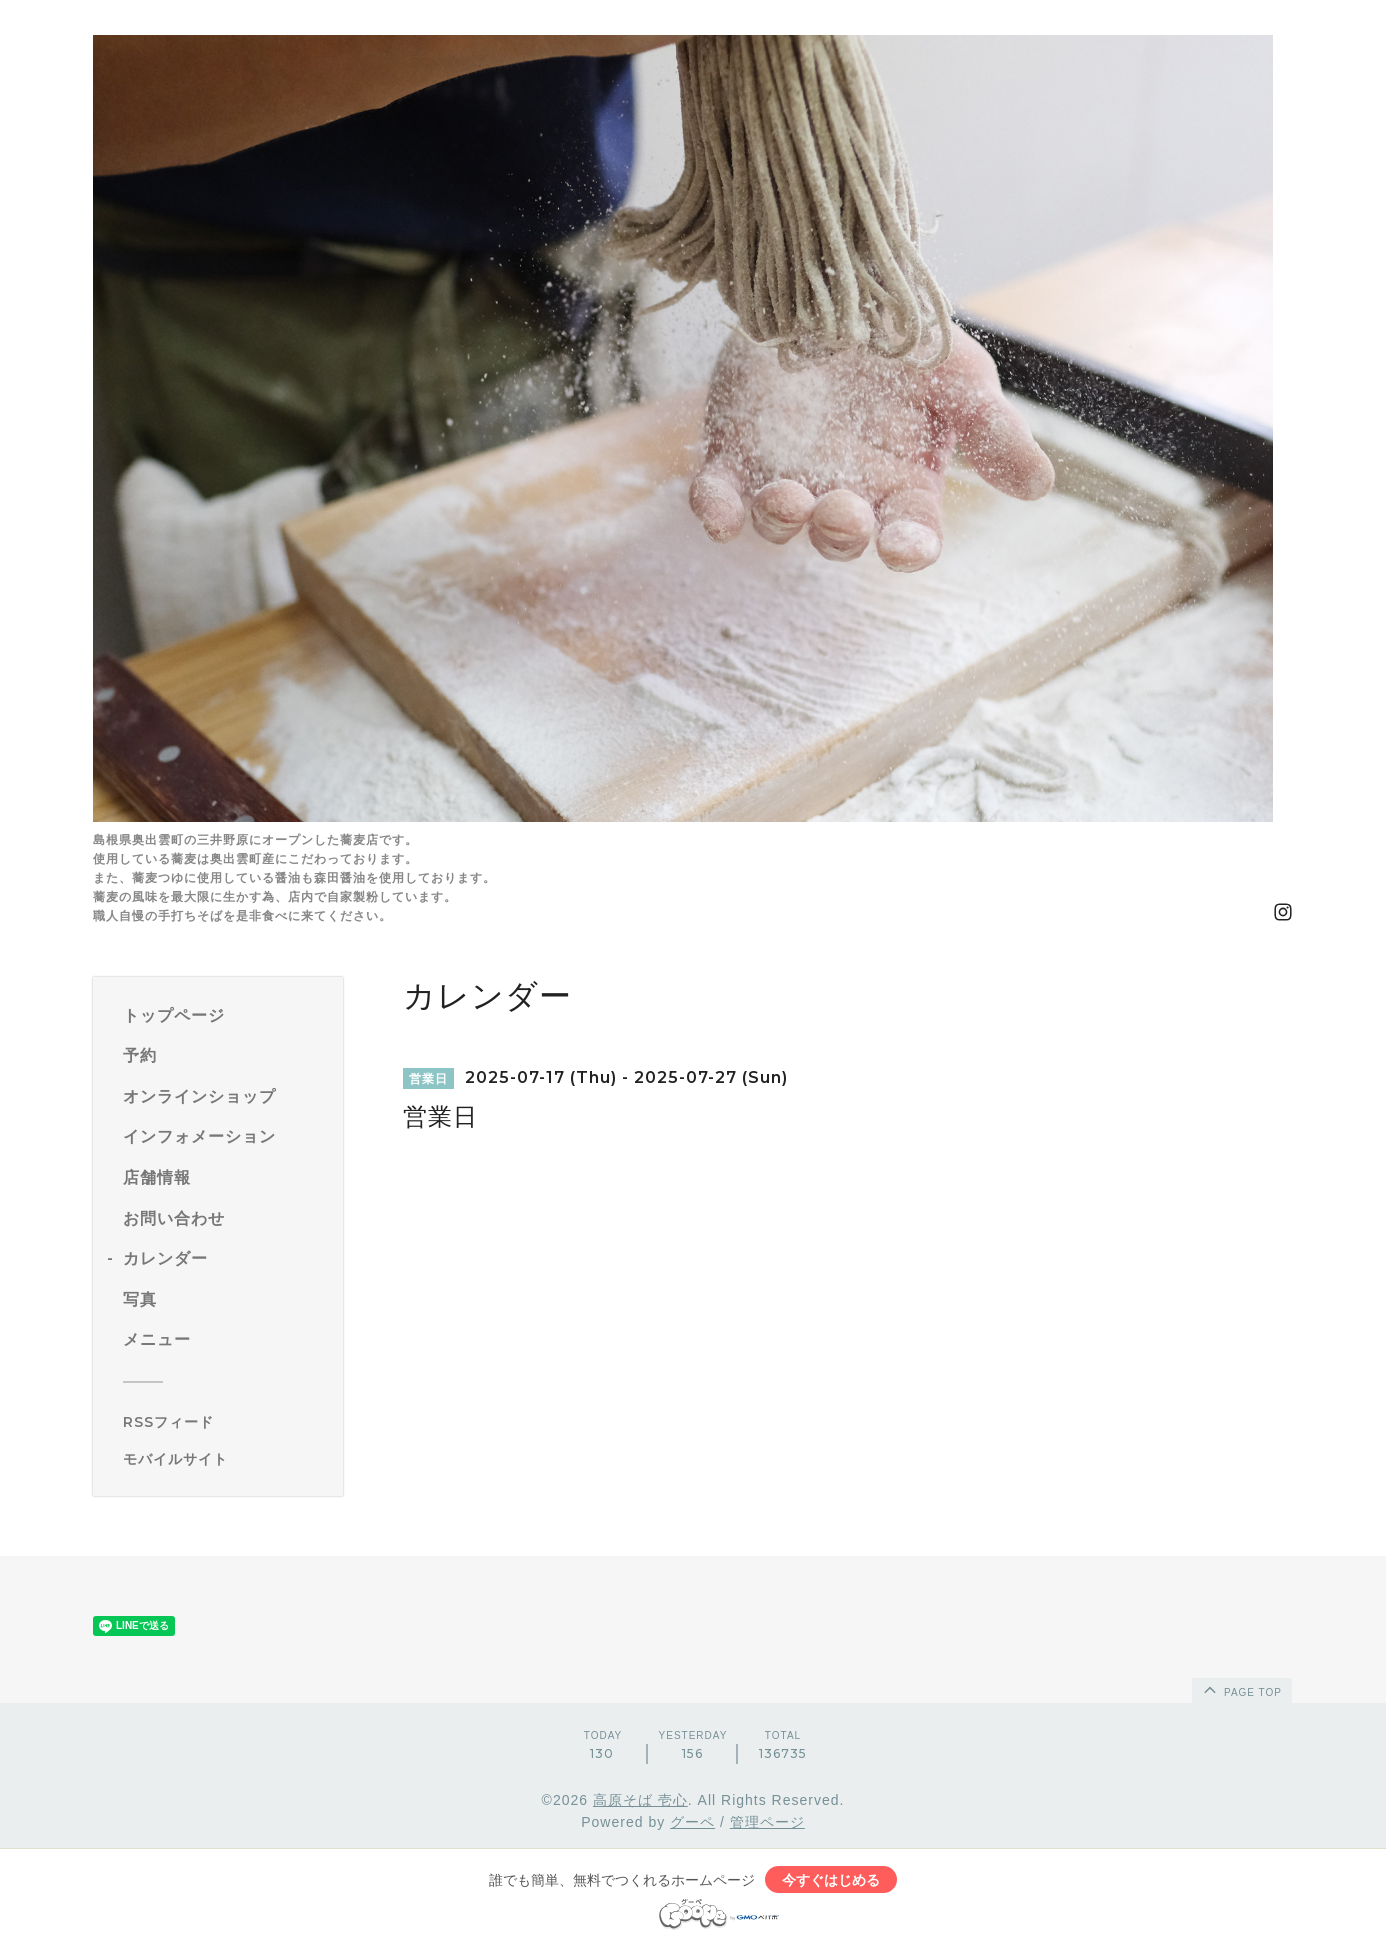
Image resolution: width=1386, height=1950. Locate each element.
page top (1241, 1689)
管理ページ (767, 1822)
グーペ (692, 1822)
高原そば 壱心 (640, 1800)
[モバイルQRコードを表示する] (225, 1459)
